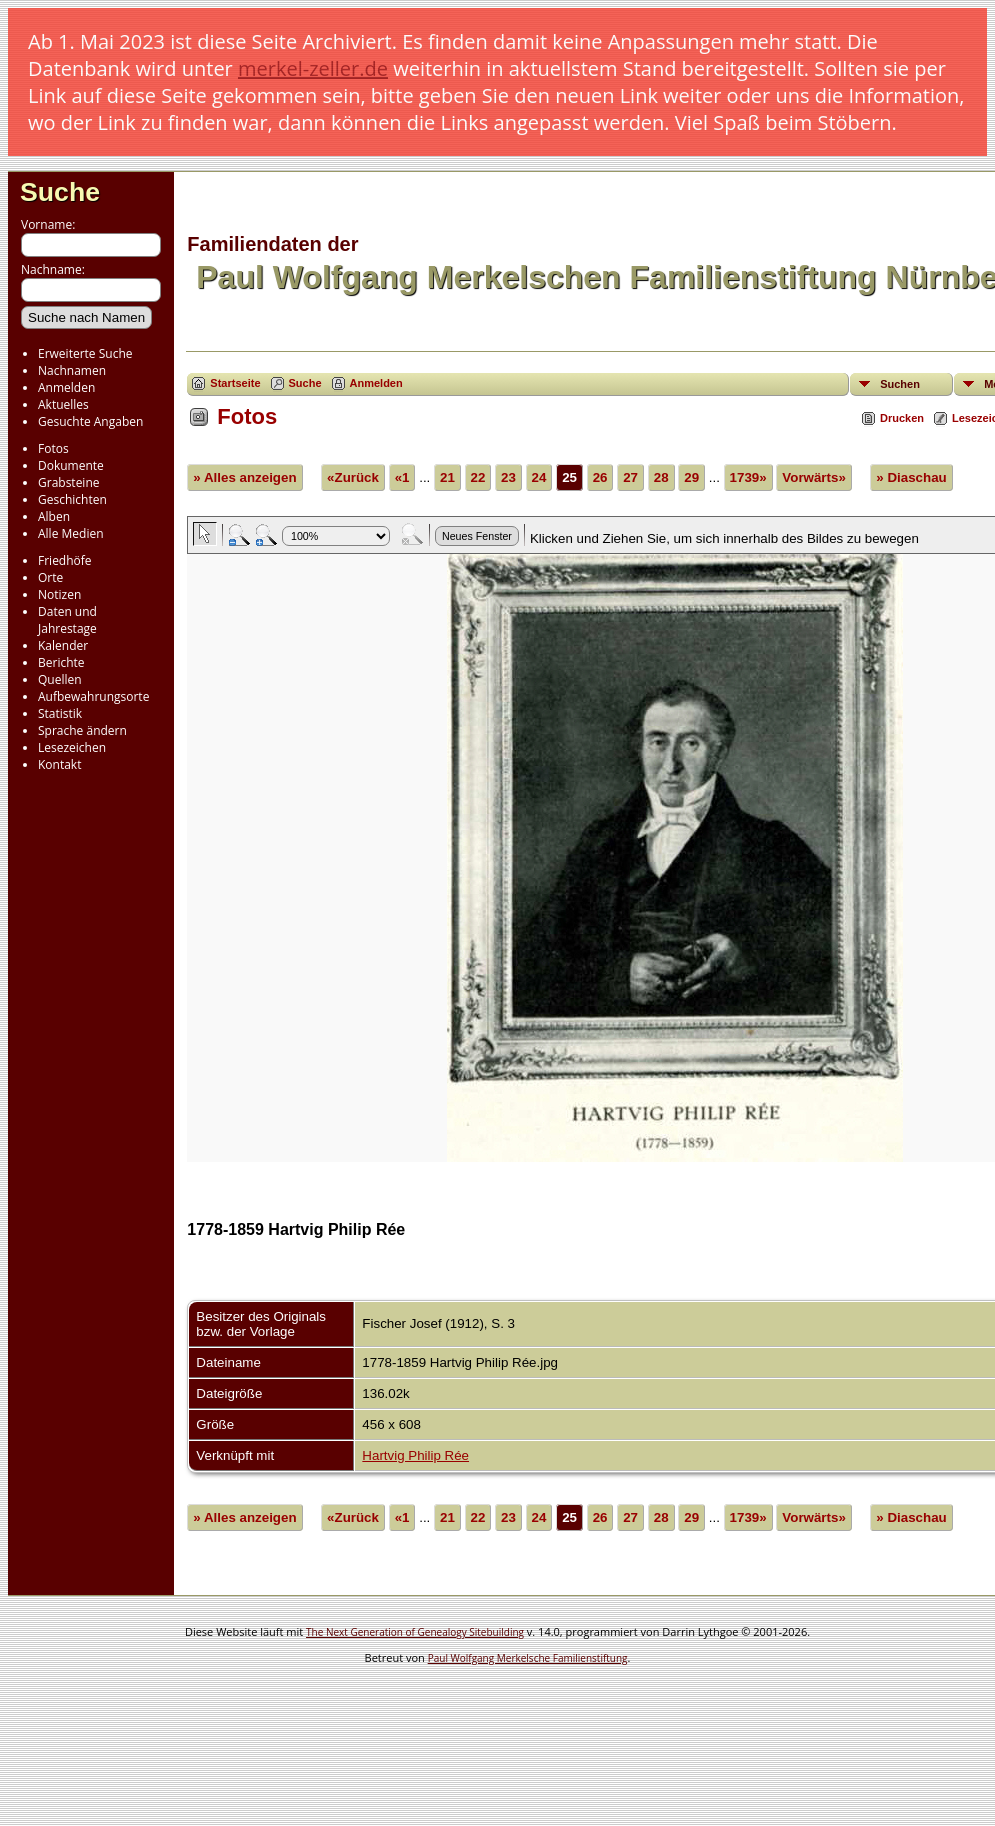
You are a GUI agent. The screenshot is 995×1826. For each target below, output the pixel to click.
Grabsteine (69, 482)
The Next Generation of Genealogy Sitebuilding (415, 1632)
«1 (402, 477)
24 (539, 477)
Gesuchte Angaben (90, 421)
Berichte (61, 662)
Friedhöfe (65, 560)
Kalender (63, 645)
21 (447, 477)
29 (691, 477)
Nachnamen (72, 370)
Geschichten (72, 499)
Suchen (900, 384)
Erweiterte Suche (85, 353)
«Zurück (353, 477)
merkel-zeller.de (313, 68)
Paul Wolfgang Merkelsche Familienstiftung (528, 1658)
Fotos (53, 448)
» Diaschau (911, 477)
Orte (50, 577)
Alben (54, 516)
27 (630, 477)
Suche (60, 192)
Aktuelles (63, 404)
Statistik (60, 713)
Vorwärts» (813, 477)
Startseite (235, 383)
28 (661, 477)
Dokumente (71, 465)
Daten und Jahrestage (67, 620)
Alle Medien (71, 533)
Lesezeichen (72, 747)
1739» (748, 477)
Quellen (60, 679)
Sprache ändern (82, 730)
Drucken (902, 418)
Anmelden (66, 387)
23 (508, 477)
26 (600, 477)
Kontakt (59, 764)
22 (478, 477)
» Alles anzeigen (244, 477)
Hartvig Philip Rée (415, 1455)
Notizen (59, 594)
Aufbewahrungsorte (93, 696)
